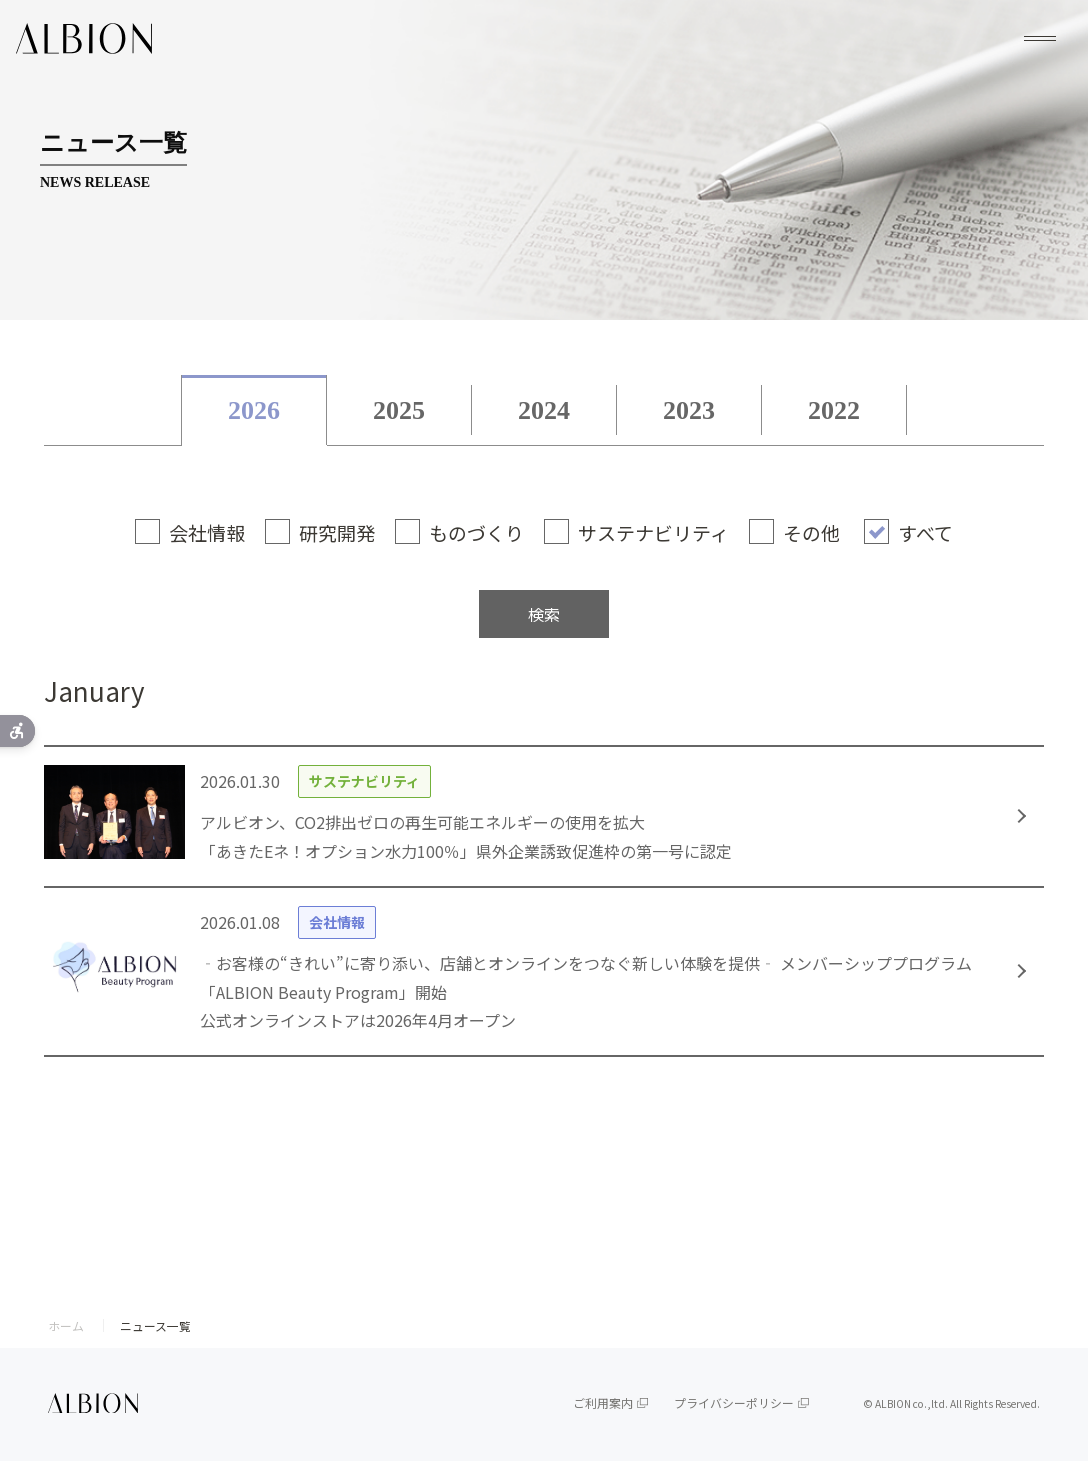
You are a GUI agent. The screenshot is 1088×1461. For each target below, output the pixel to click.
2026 (254, 410)
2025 (399, 410)
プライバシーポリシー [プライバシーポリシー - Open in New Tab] (734, 1402)
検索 (544, 614)
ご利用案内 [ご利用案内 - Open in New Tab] (603, 1402)
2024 (544, 410)
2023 (689, 410)
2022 (834, 410)
